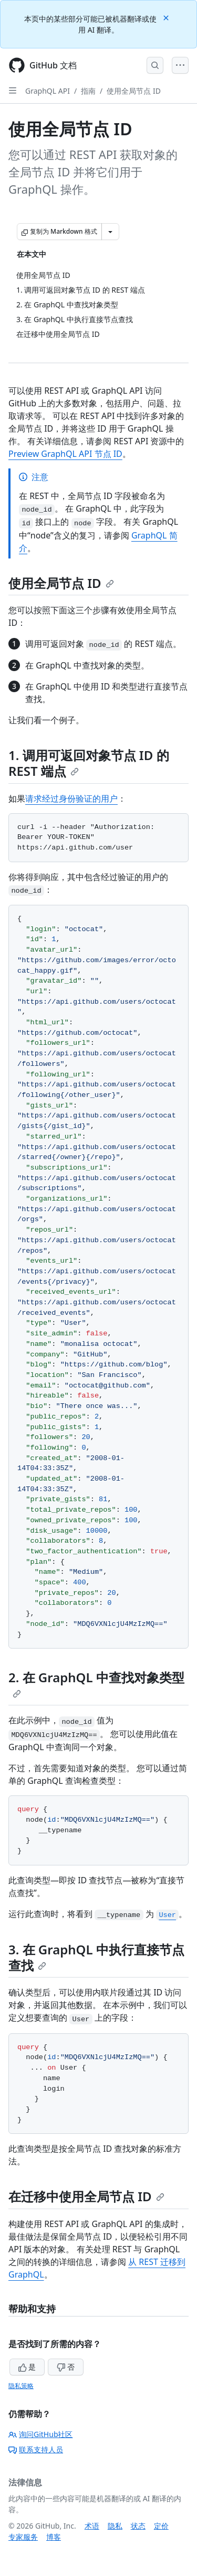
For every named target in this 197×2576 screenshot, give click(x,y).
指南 (88, 91)
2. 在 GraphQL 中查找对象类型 (96, 1683)
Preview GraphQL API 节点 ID (65, 454)
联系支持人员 (35, 2449)
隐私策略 (21, 2385)
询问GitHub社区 (40, 2434)
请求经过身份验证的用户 (71, 798)
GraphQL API (47, 91)
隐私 (115, 2526)
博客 (53, 2537)
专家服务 (23, 2537)
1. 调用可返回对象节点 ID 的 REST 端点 (88, 763)
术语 (92, 2526)
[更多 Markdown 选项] (110, 231)
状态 (138, 2526)
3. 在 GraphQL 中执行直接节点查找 (96, 1957)
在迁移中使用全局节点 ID (86, 2196)
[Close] (167, 17)
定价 (161, 2526)
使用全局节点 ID (134, 91)
